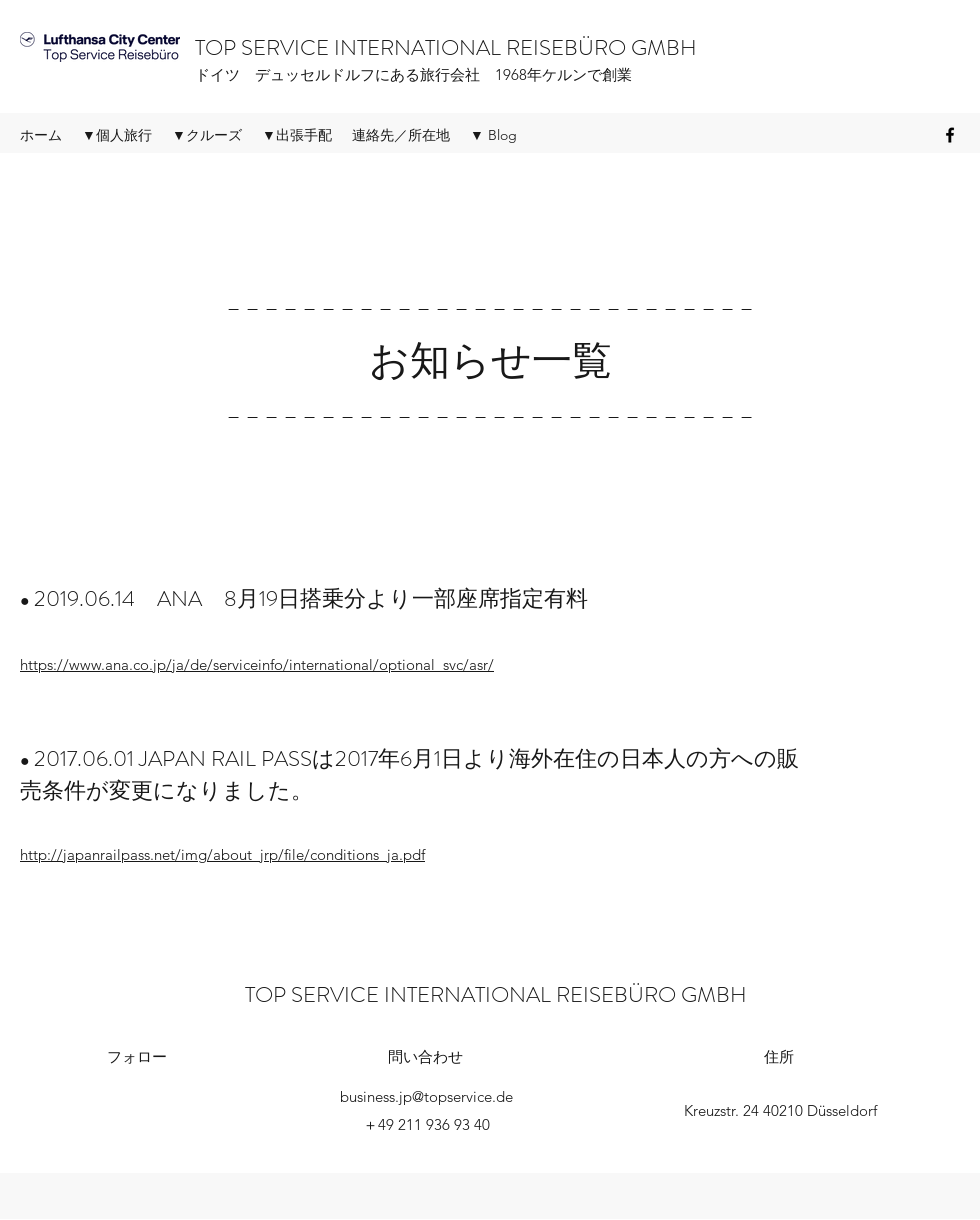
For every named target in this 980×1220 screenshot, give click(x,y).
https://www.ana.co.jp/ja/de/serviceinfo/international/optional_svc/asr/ (257, 664)
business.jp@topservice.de (426, 1096)
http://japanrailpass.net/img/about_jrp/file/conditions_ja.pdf (222, 854)
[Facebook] (950, 135)
